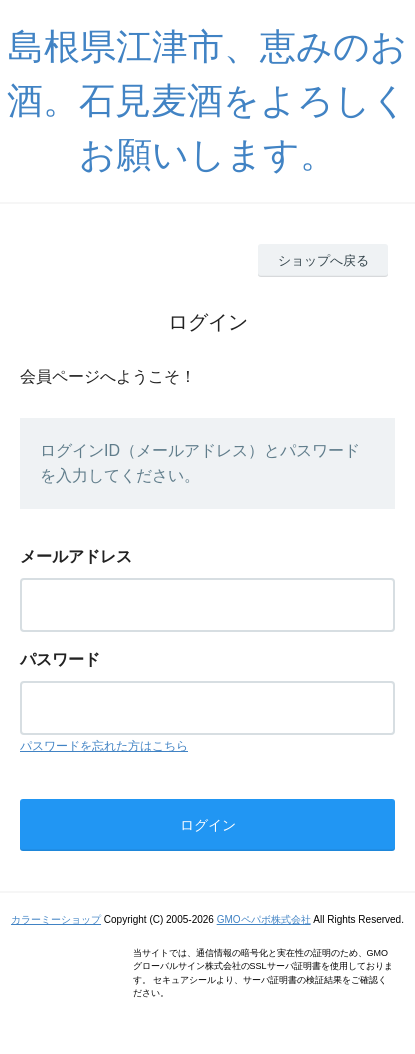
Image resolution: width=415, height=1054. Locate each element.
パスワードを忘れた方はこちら (104, 746)
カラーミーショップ (56, 919)
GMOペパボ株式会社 (264, 919)
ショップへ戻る (323, 260)
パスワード (60, 659)
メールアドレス (76, 556)
